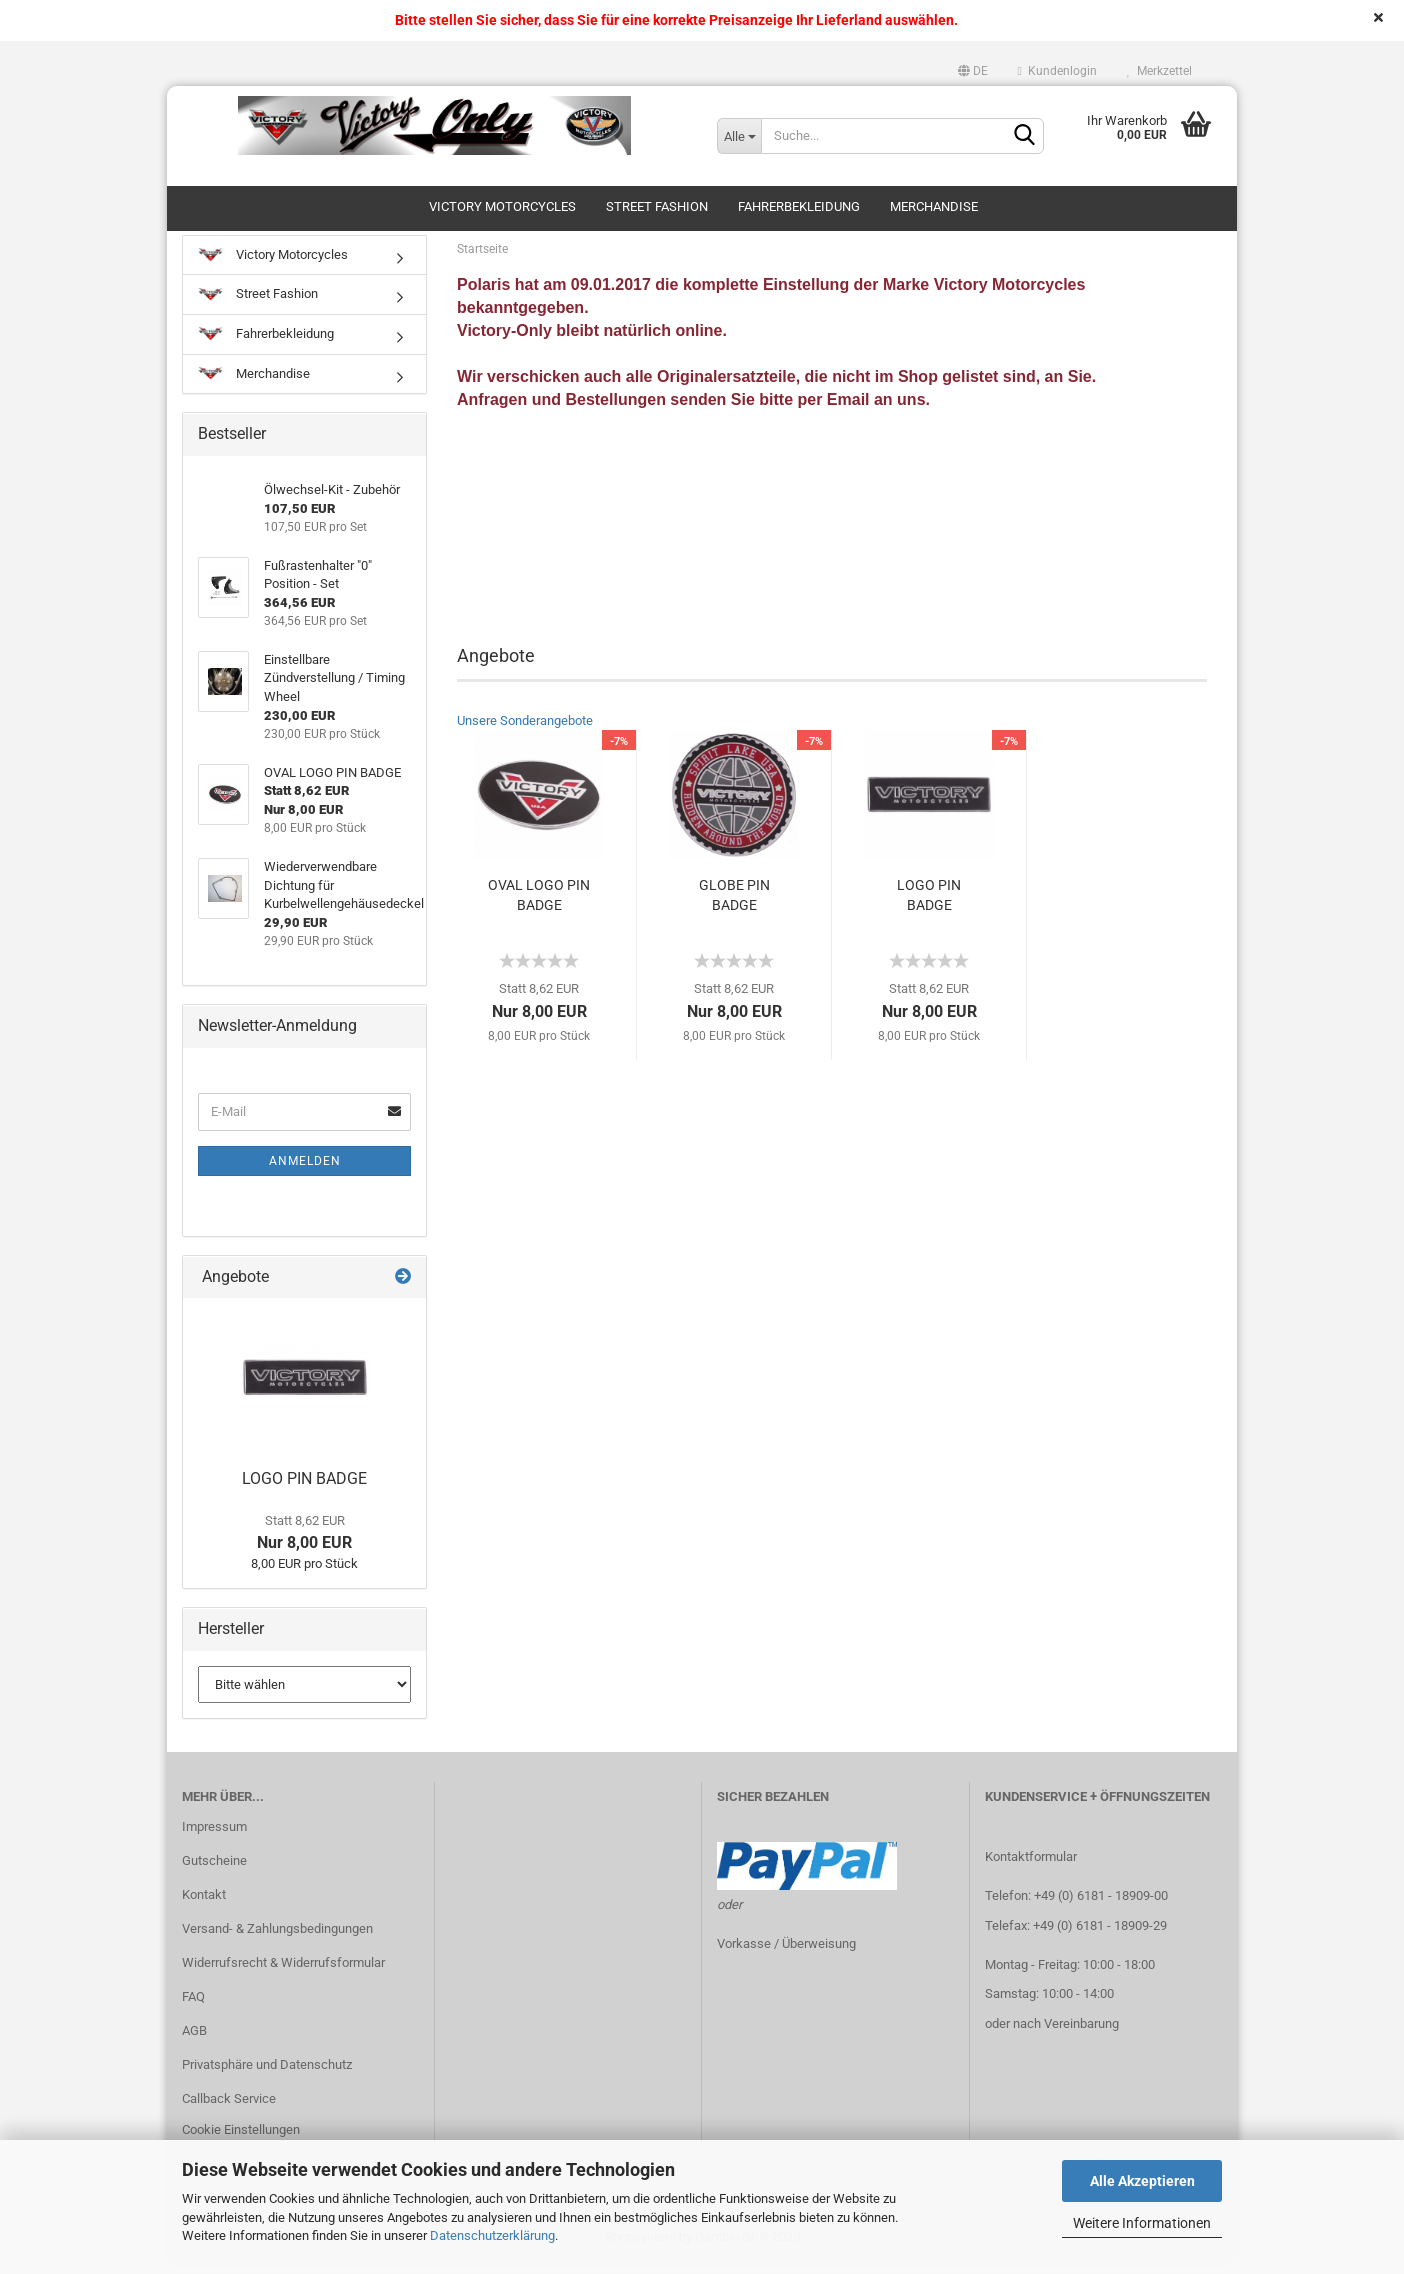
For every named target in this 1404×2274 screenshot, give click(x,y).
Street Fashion (657, 206)
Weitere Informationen (1142, 2223)
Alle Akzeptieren (1142, 2181)
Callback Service (229, 2108)
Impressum (214, 1837)
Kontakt (204, 1905)
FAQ (193, 2007)
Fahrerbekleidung (799, 206)
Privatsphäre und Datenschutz (267, 2074)
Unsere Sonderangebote (525, 731)
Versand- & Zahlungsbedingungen (277, 1939)
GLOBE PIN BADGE (734, 906)
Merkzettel (1159, 71)
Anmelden (305, 1171)
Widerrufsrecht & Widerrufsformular (283, 1973)
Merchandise (934, 206)
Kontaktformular (1031, 1867)
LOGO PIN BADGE (929, 906)
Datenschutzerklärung (492, 2235)
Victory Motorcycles (502, 206)
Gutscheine (214, 1871)
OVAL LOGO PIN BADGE (539, 906)
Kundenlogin (1057, 71)
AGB (194, 2040)
